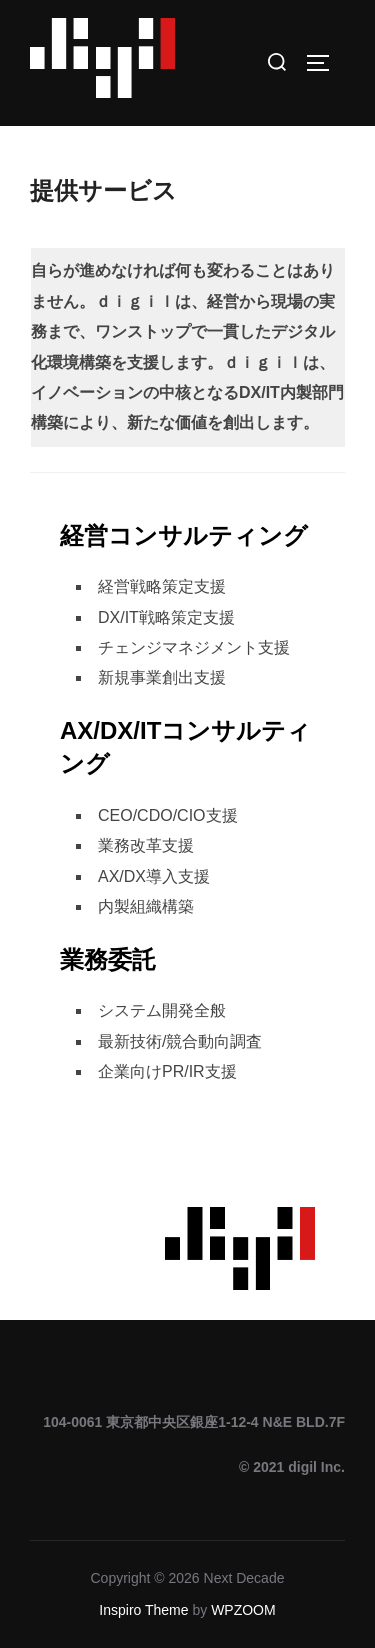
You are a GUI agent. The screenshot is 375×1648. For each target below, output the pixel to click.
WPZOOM (243, 1610)
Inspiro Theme (143, 1610)
